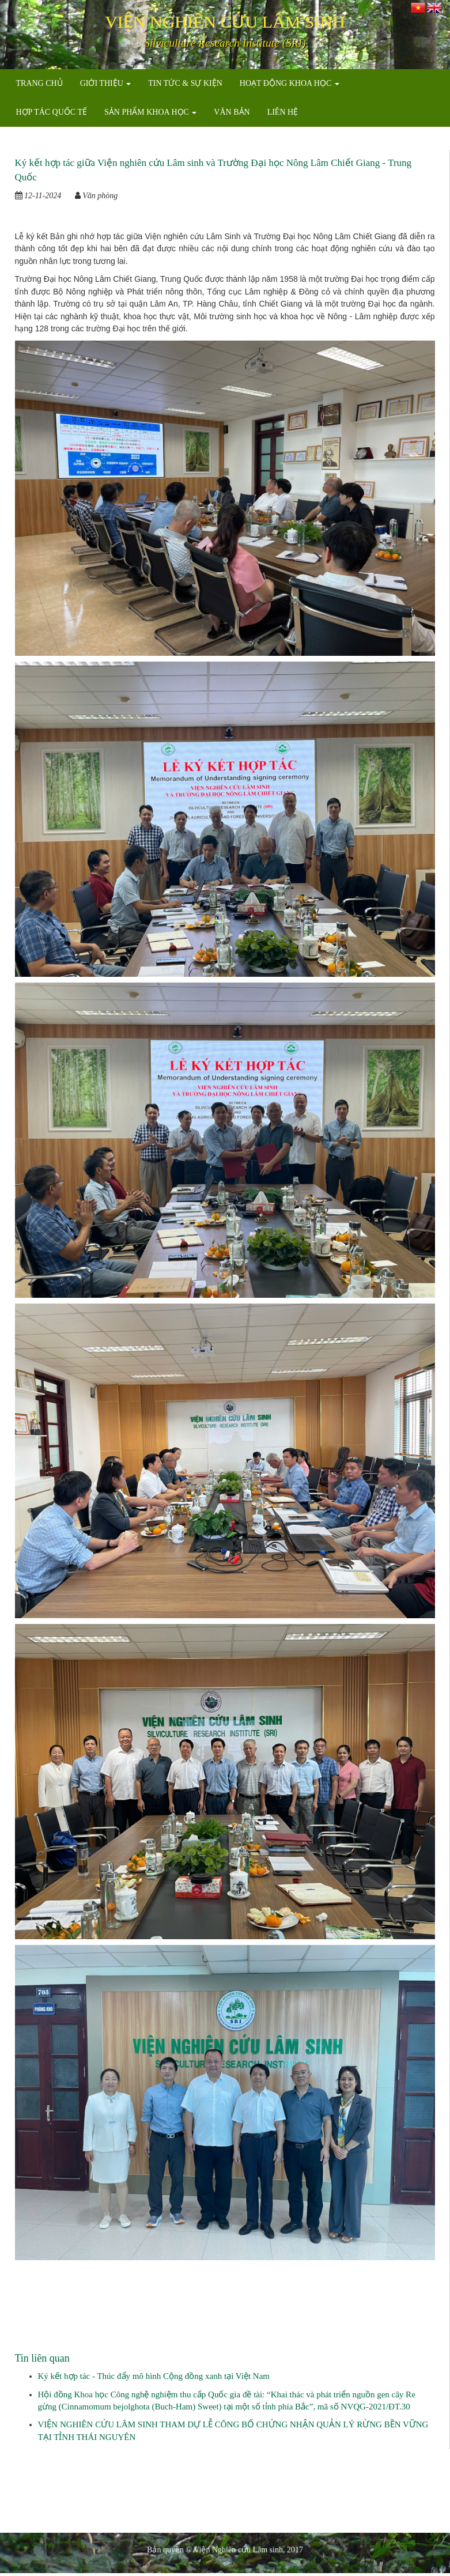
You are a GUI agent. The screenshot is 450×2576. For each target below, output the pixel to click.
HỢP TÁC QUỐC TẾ (51, 112)
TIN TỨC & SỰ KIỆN (185, 83)
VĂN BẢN (231, 112)
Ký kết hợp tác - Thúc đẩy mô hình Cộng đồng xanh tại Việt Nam (154, 2376)
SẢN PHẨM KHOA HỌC (150, 112)
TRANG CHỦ (39, 83)
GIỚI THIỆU (105, 83)
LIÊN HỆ (282, 112)
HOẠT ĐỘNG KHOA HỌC (289, 83)
